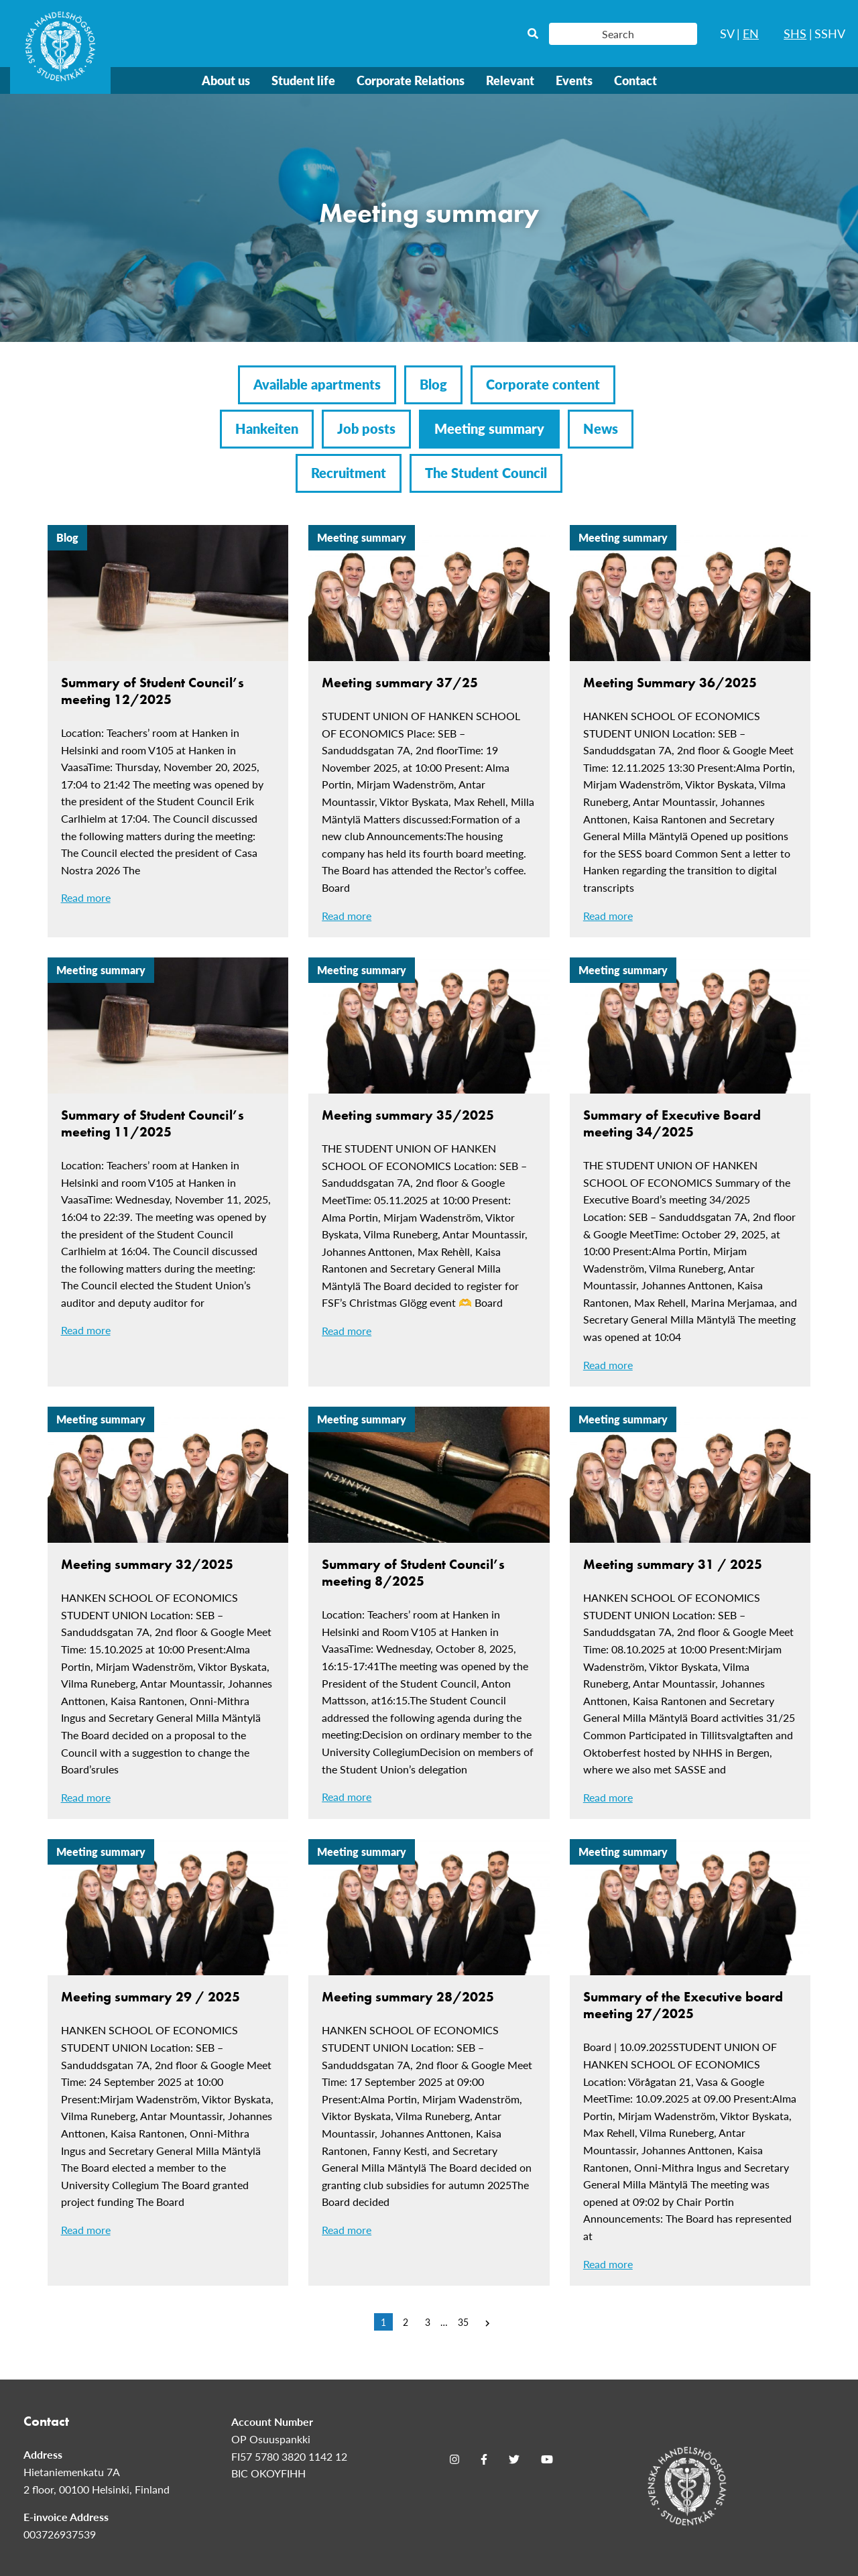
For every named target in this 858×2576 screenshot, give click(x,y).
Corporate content (543, 384)
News (600, 428)
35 (463, 2322)
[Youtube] (547, 2458)
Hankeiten (266, 428)
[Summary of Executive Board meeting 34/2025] (690, 1172)
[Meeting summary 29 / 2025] (168, 2045)
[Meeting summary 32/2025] (168, 1613)
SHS (795, 33)
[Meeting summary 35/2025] (429, 1155)
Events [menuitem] (574, 80)
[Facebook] (484, 2458)
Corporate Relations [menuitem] (411, 80)
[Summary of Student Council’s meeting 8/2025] (429, 1613)
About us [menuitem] (226, 80)
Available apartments (317, 384)
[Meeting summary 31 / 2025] (690, 1613)
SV (727, 33)
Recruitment (348, 472)
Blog (433, 384)
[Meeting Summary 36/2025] (690, 731)
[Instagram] (454, 2458)
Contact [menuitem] (635, 80)
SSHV (829, 33)
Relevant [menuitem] (510, 80)
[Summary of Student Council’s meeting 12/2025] (168, 722)
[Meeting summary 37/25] (429, 731)
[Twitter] (514, 2458)
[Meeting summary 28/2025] (429, 2045)
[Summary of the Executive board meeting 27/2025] (690, 2062)
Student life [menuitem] (303, 80)
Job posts (366, 428)
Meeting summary (489, 428)
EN (751, 33)
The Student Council (486, 472)
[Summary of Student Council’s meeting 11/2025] (168, 1154)
